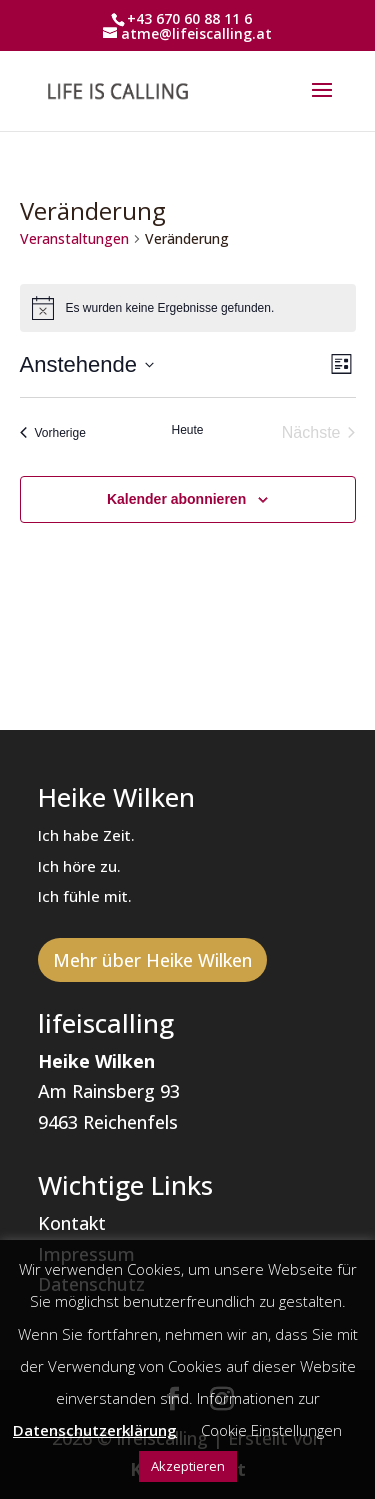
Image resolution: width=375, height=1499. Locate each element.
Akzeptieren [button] (188, 1466)
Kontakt (72, 1223)
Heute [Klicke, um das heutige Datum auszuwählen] (187, 430)
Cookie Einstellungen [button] (271, 1430)
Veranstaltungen (74, 238)
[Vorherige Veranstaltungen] (53, 433)
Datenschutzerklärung (95, 1430)
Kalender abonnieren (176, 499)
